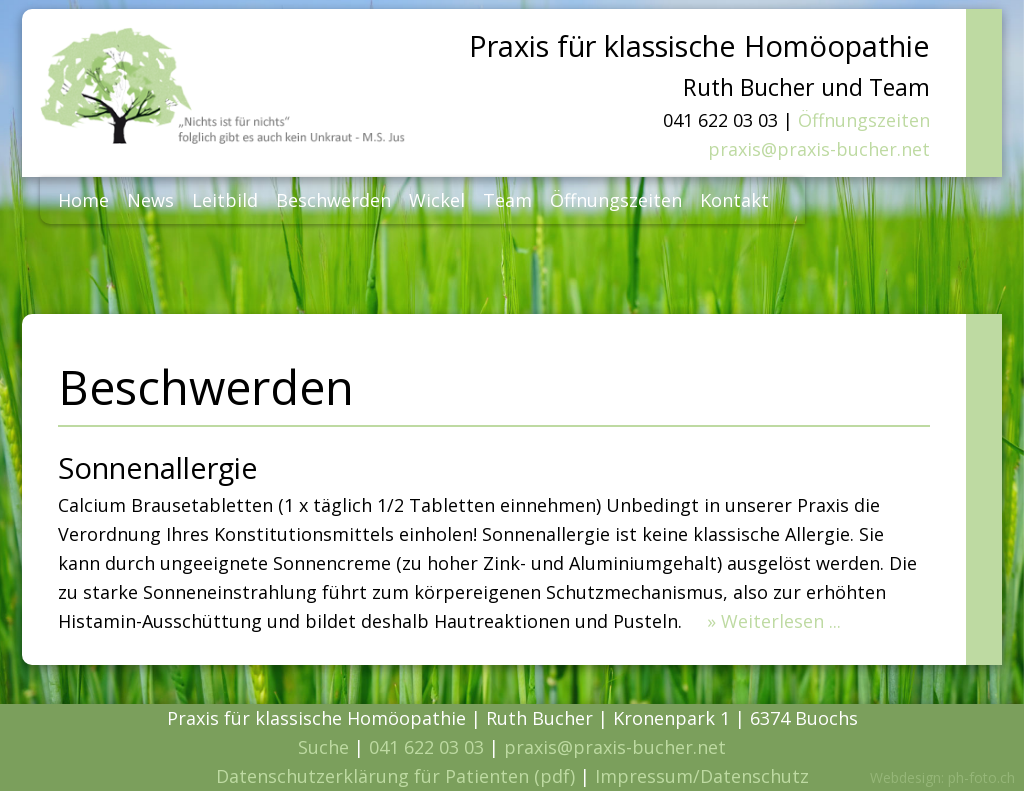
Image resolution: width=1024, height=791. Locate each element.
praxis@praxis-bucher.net (819, 149)
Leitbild (225, 200)
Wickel (437, 200)
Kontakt (734, 200)
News (150, 200)
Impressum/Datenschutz (702, 776)
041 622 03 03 (426, 747)
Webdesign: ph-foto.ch (942, 777)
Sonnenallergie (158, 467)
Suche (323, 747)
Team (507, 200)
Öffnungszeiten (864, 120)
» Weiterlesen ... (774, 621)
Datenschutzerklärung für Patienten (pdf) (395, 776)
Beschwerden (333, 200)
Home (83, 200)
